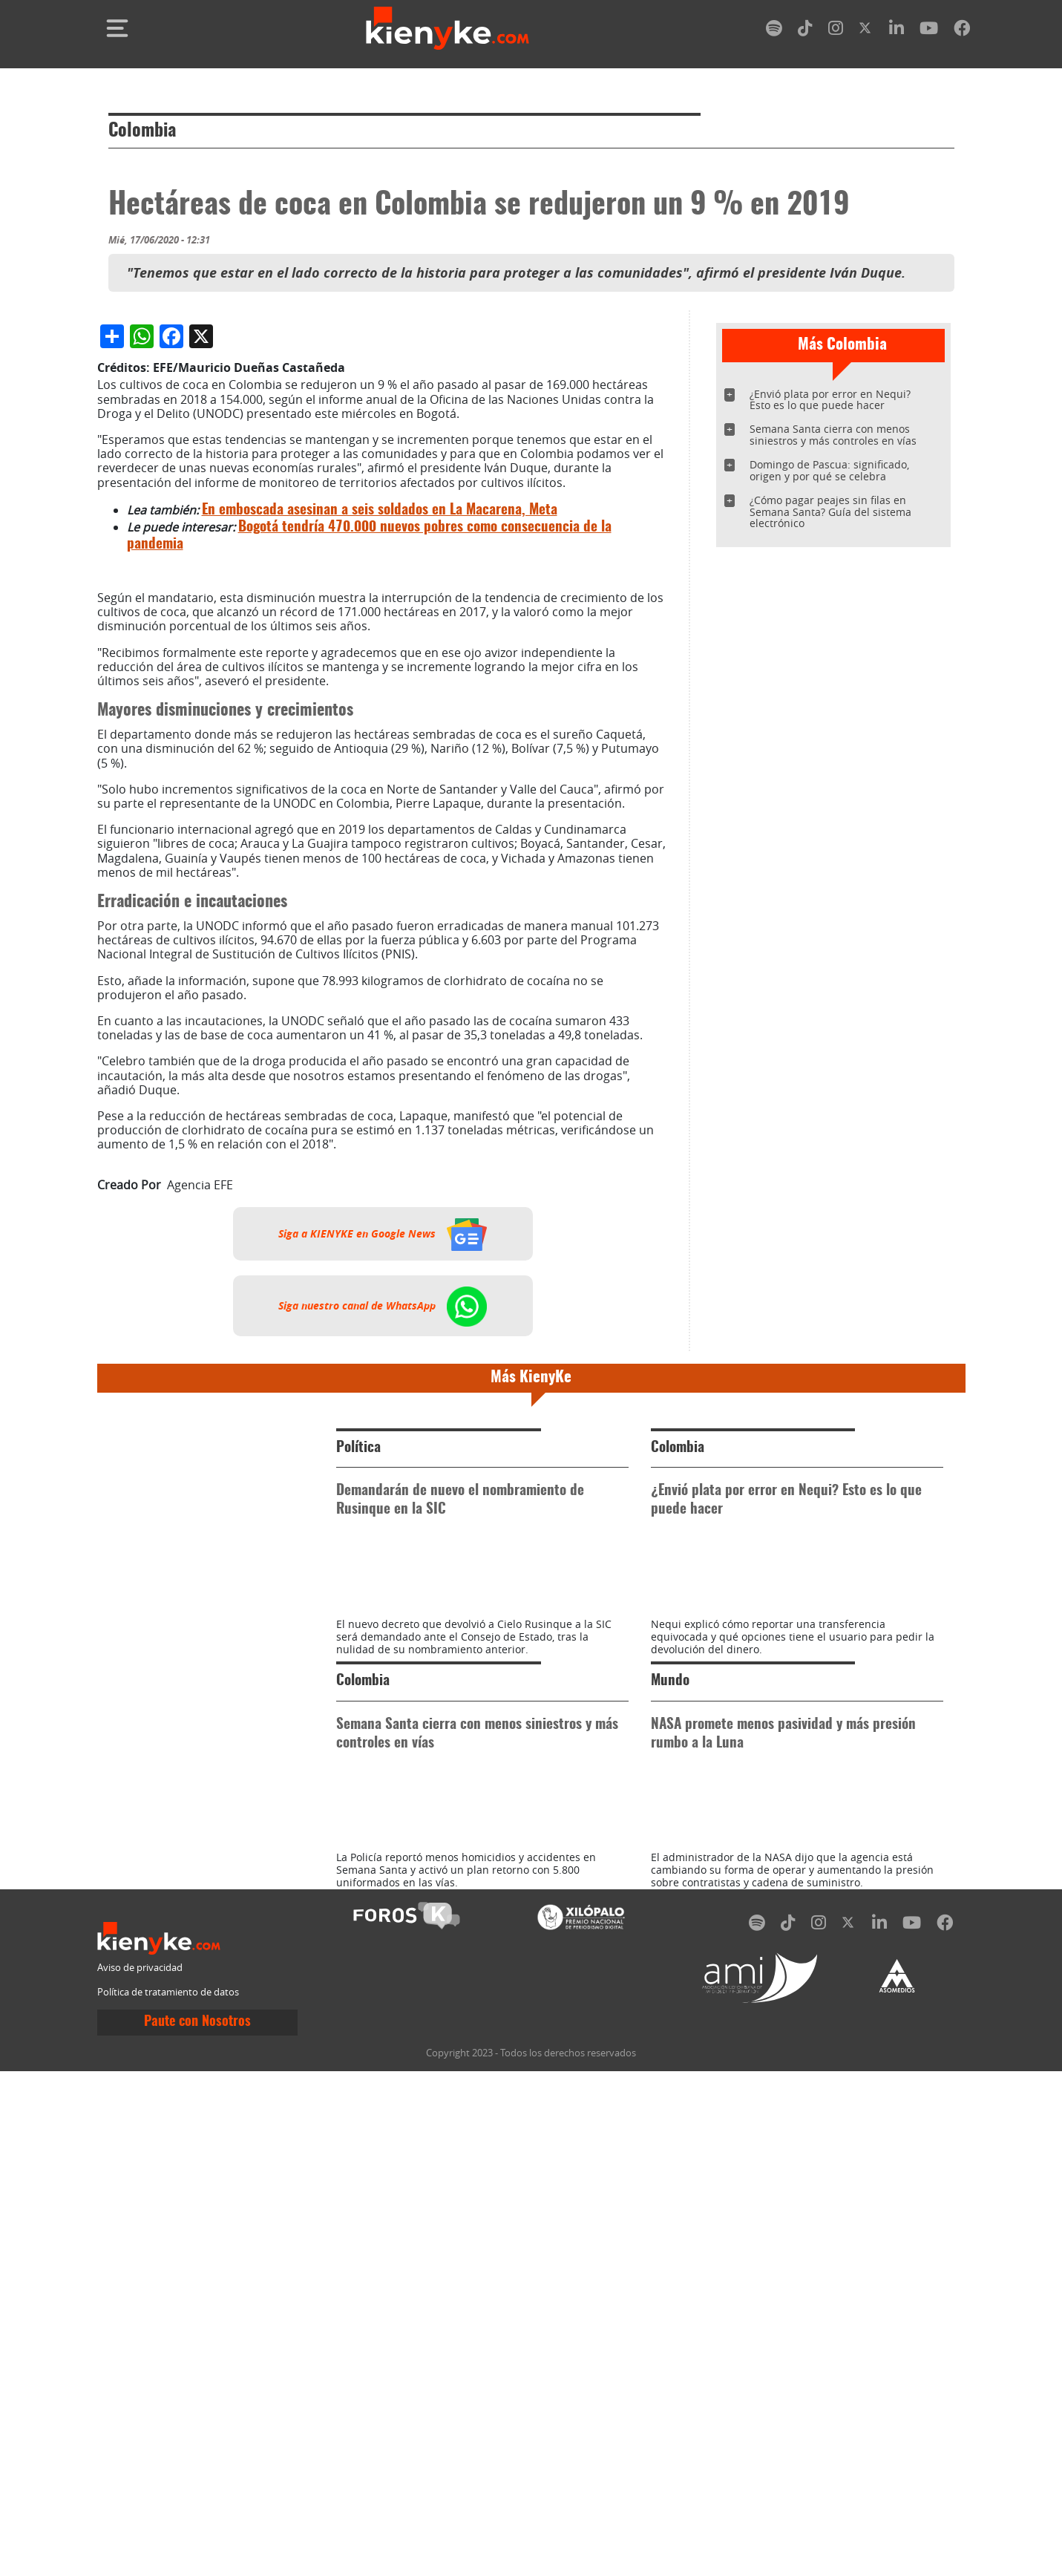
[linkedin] (896, 30)
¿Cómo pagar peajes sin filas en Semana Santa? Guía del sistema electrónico (830, 512)
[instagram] (835, 30)
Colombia (142, 131)
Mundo (670, 2119)
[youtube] (929, 30)
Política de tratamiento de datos (168, 2497)
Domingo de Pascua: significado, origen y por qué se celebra (829, 470)
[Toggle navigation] (117, 28)
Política (358, 1819)
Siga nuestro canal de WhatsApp (382, 1677)
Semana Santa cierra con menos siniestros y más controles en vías (833, 435)
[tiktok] (805, 30)
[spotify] (774, 30)
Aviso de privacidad (140, 2472)
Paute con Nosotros (197, 2527)
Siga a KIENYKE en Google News (382, 1605)
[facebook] (962, 30)
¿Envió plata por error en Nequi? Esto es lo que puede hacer (830, 400)
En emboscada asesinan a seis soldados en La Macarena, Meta (379, 882)
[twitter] (866, 30)
